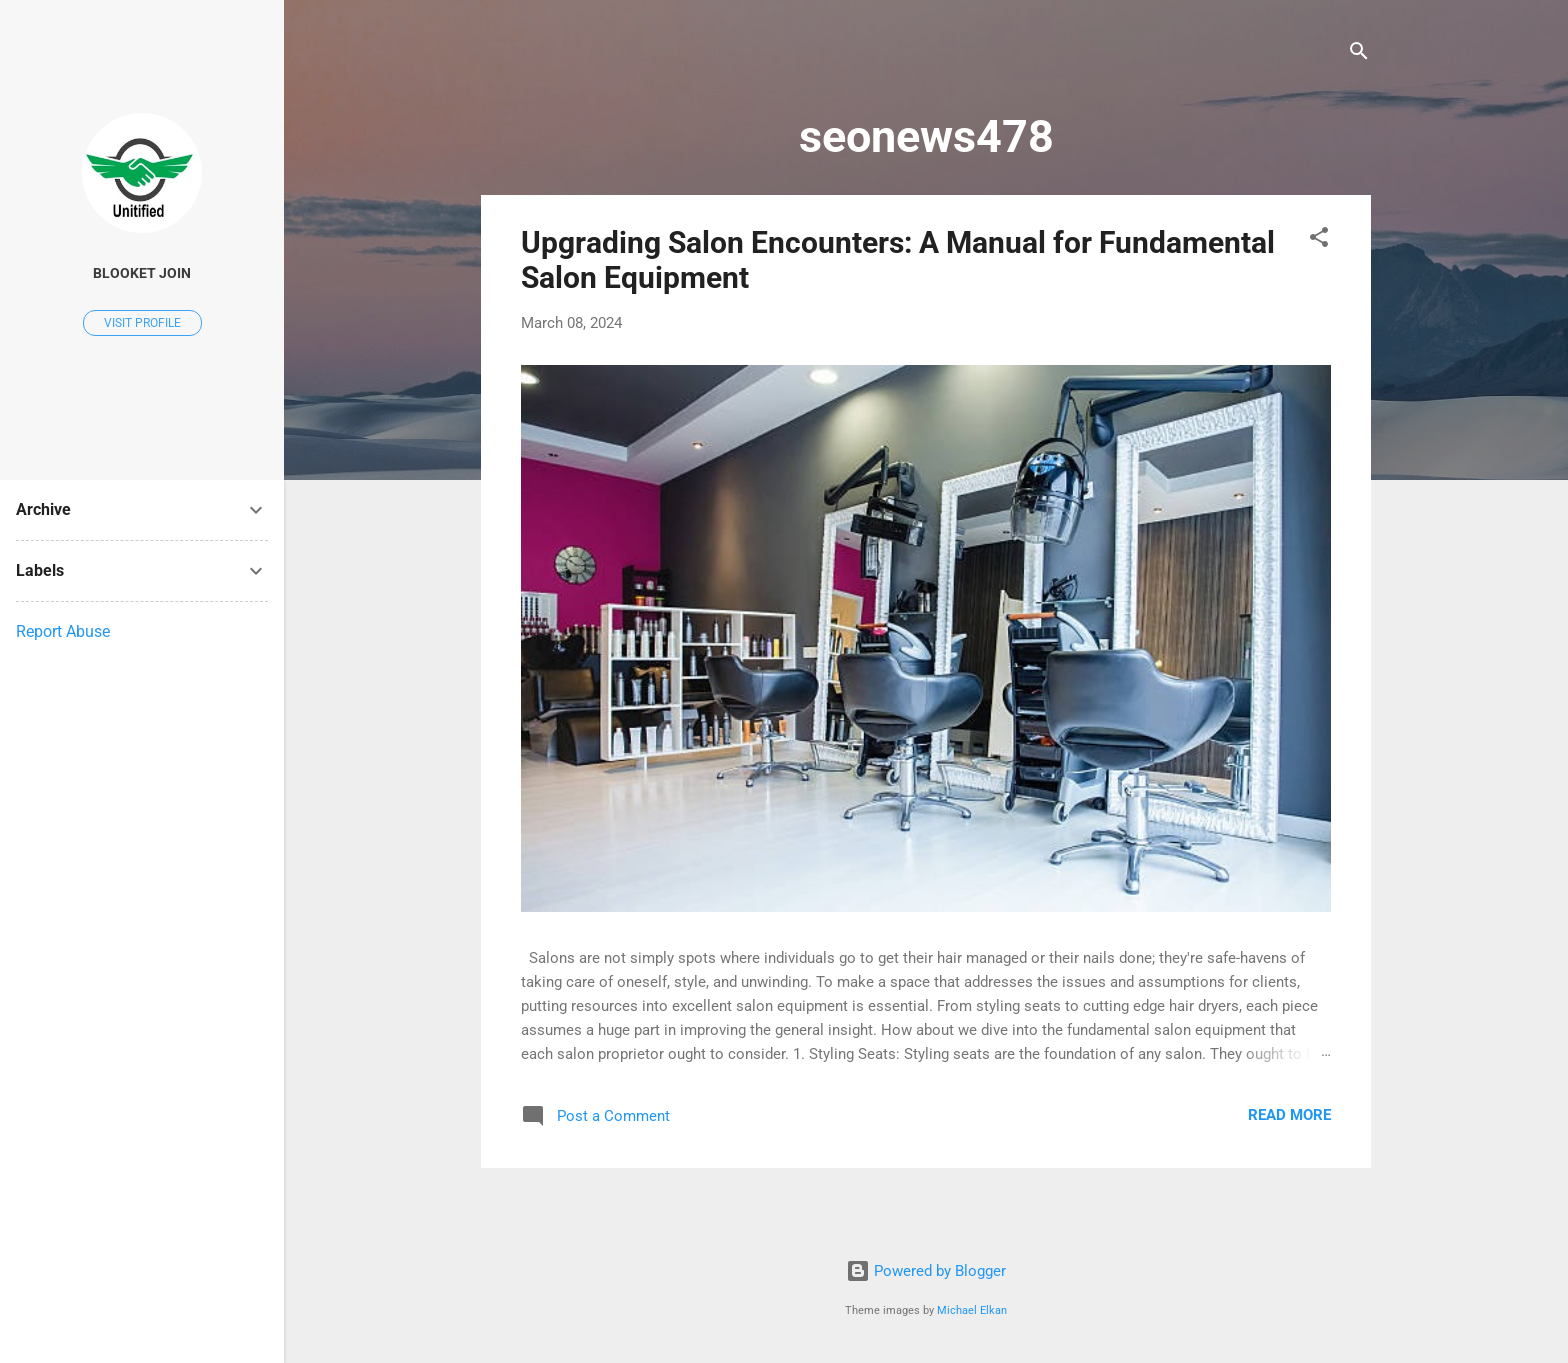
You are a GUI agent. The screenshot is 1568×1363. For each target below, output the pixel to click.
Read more (1289, 1115)
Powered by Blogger (926, 1271)
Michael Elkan (972, 1310)
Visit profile (142, 323)
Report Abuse (63, 631)
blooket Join (142, 273)
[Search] (1359, 54)
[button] (1319, 240)
